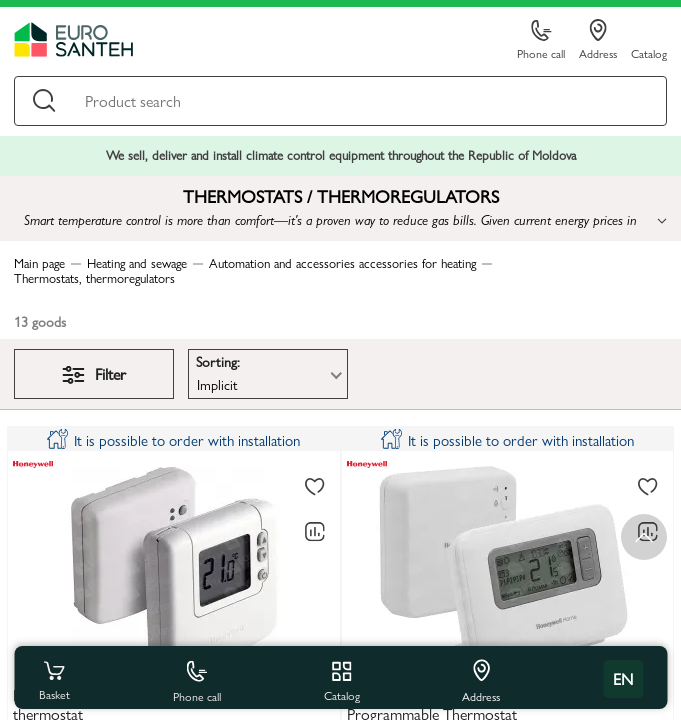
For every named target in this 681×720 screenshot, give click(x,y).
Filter (94, 373)
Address (598, 40)
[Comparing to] (315, 532)
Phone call (541, 40)
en (623, 678)
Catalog (649, 52)
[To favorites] (315, 487)
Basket (54, 679)
